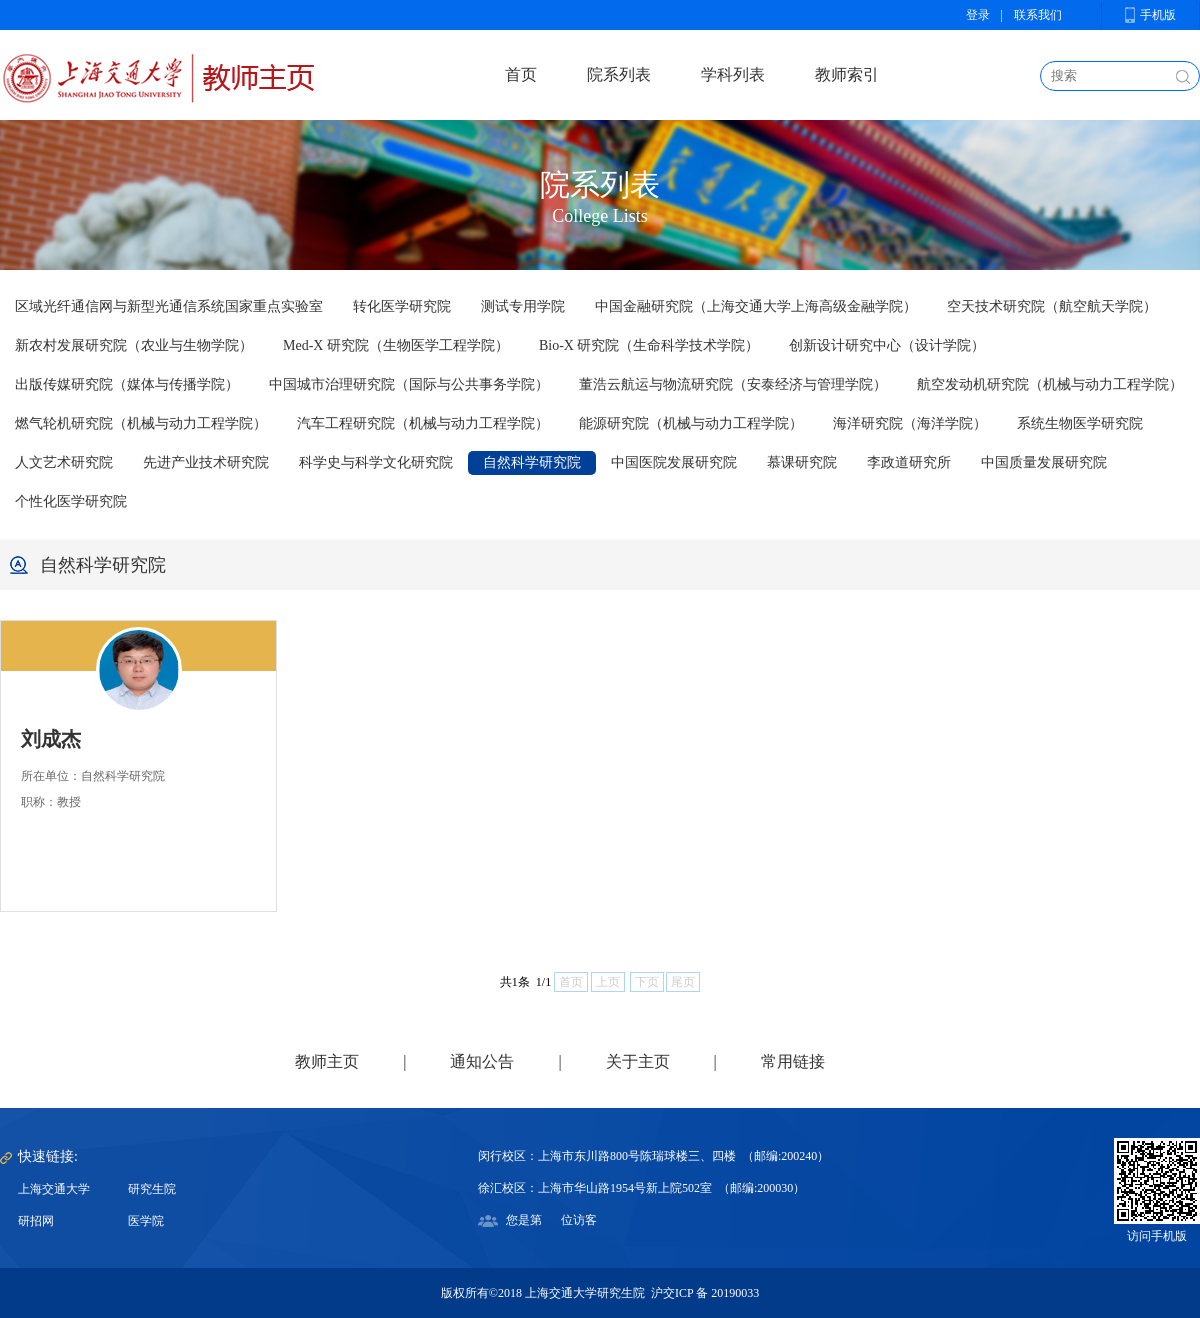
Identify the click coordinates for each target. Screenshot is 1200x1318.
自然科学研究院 (532, 462)
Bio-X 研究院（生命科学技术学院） (649, 345)
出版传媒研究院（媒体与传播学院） (127, 384)
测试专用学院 (523, 306)
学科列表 (733, 74)
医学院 (146, 1221)
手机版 (1158, 15)
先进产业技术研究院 (206, 462)
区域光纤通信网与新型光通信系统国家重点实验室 (169, 306)
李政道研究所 (909, 462)
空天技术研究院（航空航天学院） (1052, 306)
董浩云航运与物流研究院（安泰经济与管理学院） (733, 384)
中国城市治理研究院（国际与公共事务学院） (409, 384)
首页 (521, 74)
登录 (978, 15)
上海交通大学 (54, 1189)
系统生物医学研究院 (1080, 423)
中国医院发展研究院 (674, 462)
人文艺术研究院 (64, 462)
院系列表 (619, 74)
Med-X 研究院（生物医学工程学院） (396, 345)
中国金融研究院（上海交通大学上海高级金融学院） (756, 306)
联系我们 (1038, 15)
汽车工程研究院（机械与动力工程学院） (423, 423)
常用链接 (793, 1061)
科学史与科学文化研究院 (376, 462)
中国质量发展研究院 (1044, 462)
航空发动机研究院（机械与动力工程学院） (1050, 384)
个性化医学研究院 (71, 501)
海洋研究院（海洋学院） (910, 423)
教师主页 (327, 1061)
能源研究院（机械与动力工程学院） (691, 423)
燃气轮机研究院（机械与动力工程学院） (141, 423)
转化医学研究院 (402, 306)
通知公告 (482, 1061)
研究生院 (152, 1189)
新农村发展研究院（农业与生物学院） (134, 345)
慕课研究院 (802, 462)
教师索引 (847, 74)
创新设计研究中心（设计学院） (887, 345)
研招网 (36, 1221)
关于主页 (638, 1061)
